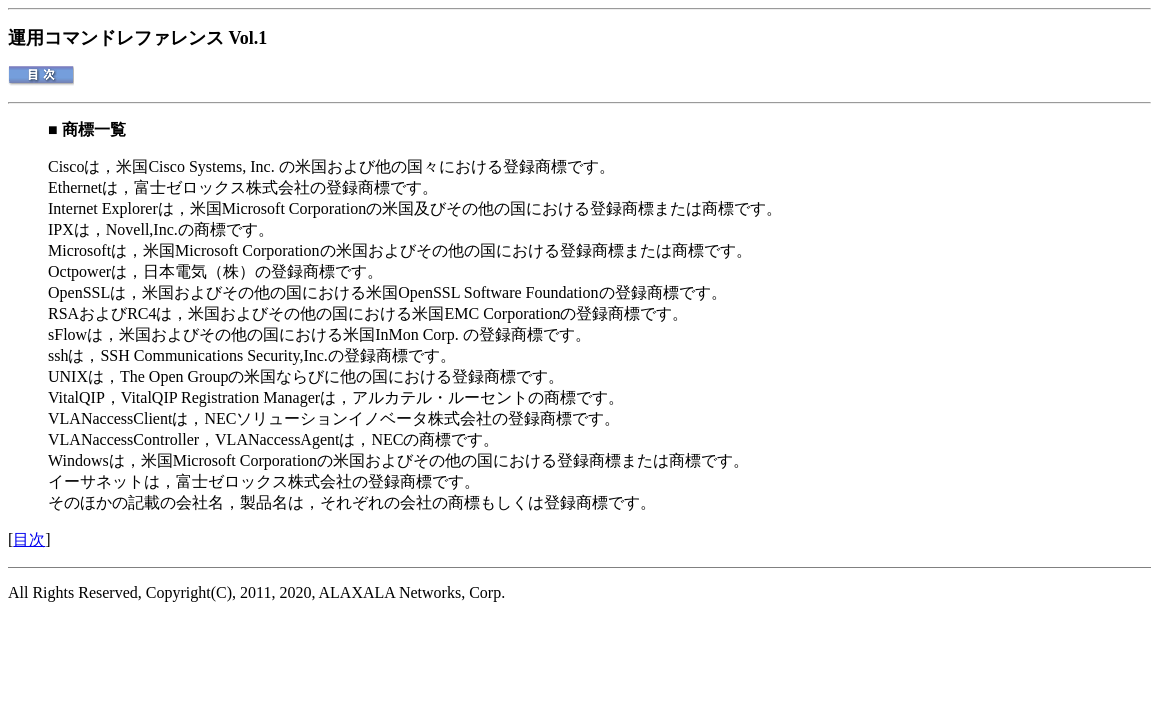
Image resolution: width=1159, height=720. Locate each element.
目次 (29, 539)
